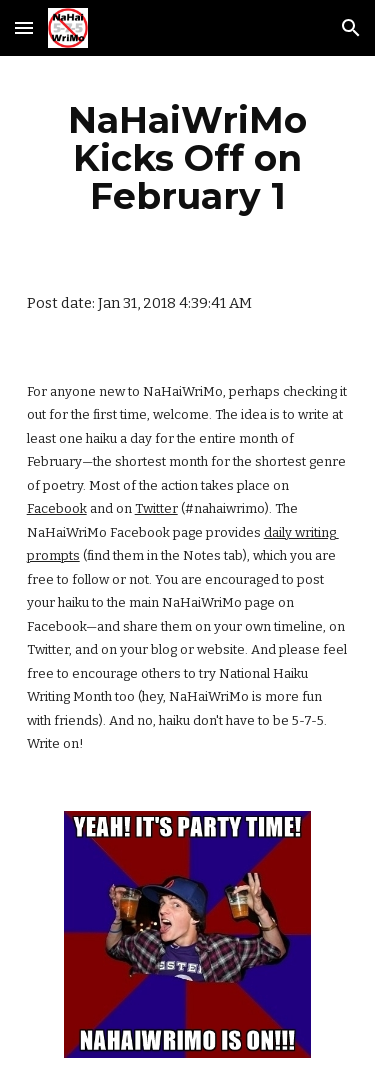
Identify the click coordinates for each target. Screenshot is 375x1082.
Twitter (156, 508)
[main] (188, 158)
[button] (24, 27)
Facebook (57, 508)
